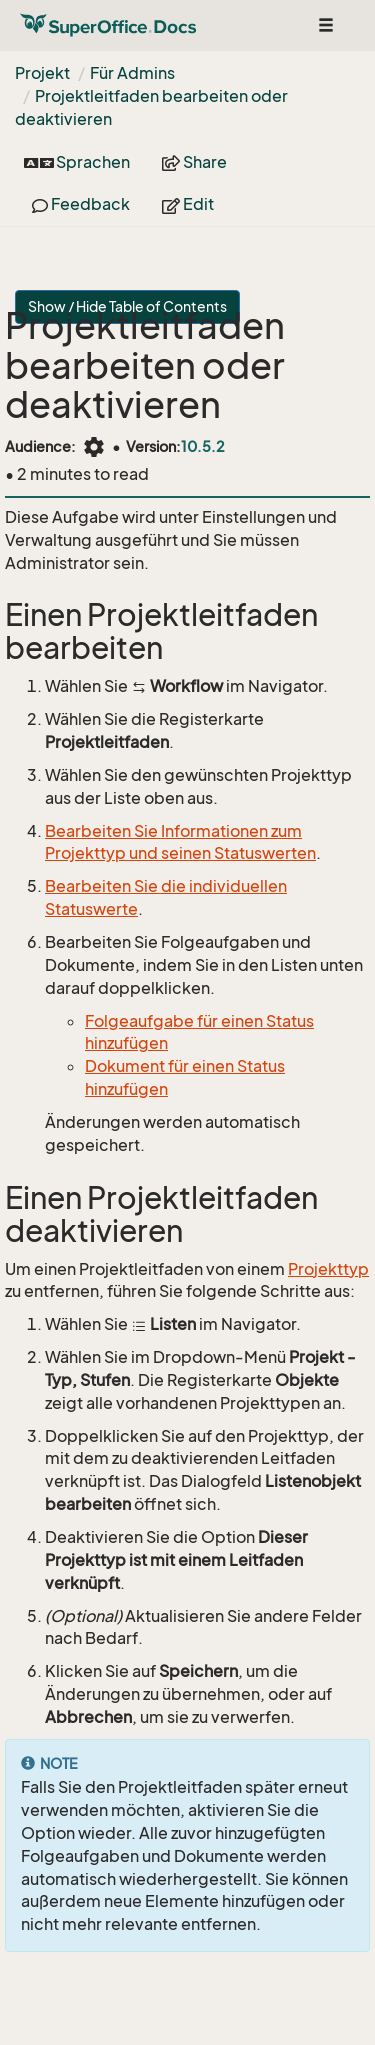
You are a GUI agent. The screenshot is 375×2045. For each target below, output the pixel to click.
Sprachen (77, 162)
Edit (188, 204)
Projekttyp (328, 1269)
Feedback (81, 204)
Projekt (42, 73)
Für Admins (132, 73)
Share (194, 162)
